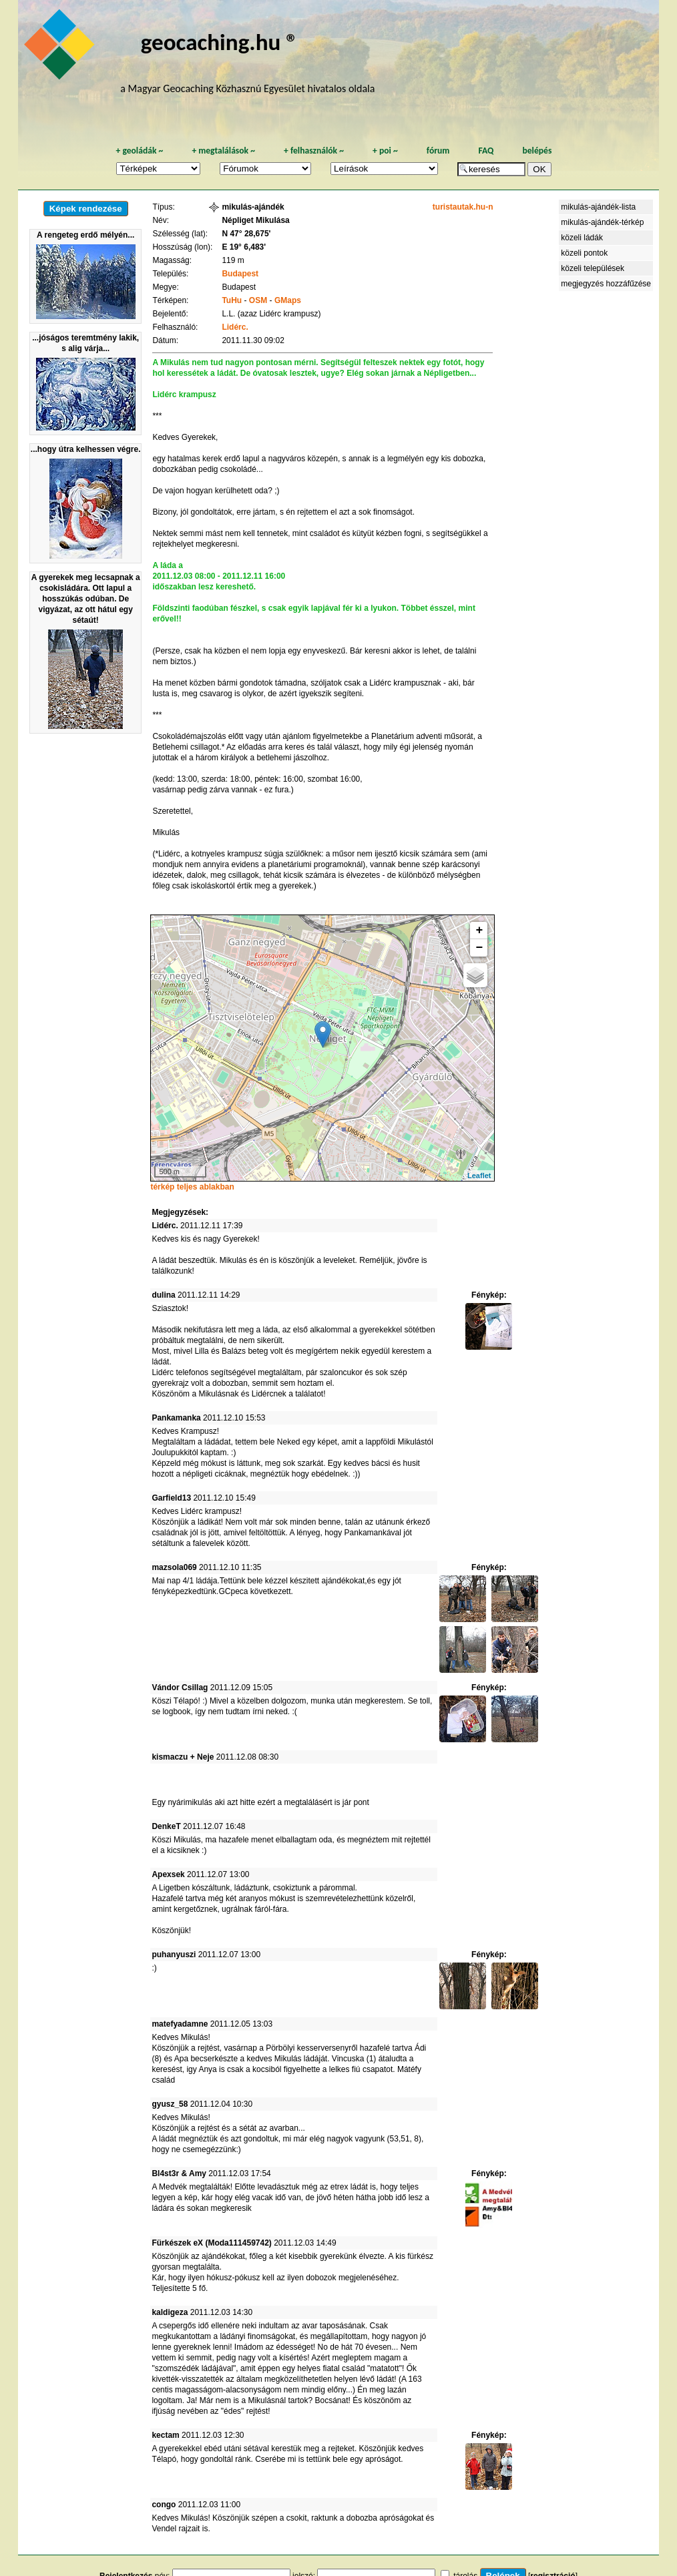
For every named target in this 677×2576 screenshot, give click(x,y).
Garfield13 (171, 1498)
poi (385, 150)
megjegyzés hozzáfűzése (606, 283)
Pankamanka (176, 1418)
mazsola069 (174, 1567)
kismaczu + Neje (183, 1757)
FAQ (485, 150)
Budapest (240, 273)
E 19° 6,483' (244, 247)
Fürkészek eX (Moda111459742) (211, 2243)
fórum (438, 150)
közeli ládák (582, 237)
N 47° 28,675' (246, 233)
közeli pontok (584, 253)
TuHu (232, 300)
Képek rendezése (85, 209)
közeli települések (592, 268)
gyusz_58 (170, 2104)
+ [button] (479, 931)
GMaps (287, 300)
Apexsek (168, 1874)
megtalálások (223, 150)
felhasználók (313, 150)
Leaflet (479, 1176)
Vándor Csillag (180, 1687)
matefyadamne (180, 2024)
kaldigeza (170, 2312)
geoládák (139, 150)
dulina (163, 1295)
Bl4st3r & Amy (179, 2173)
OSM (258, 300)
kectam (165, 2435)
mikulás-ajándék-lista (598, 207)
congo (164, 2504)
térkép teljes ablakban (192, 1187)
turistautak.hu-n (463, 207)
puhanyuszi (174, 1954)
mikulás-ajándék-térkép (602, 222)
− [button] (479, 948)
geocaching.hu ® (219, 41)
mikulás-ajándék (253, 207)
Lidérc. (235, 327)
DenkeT (166, 1826)
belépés (536, 150)
